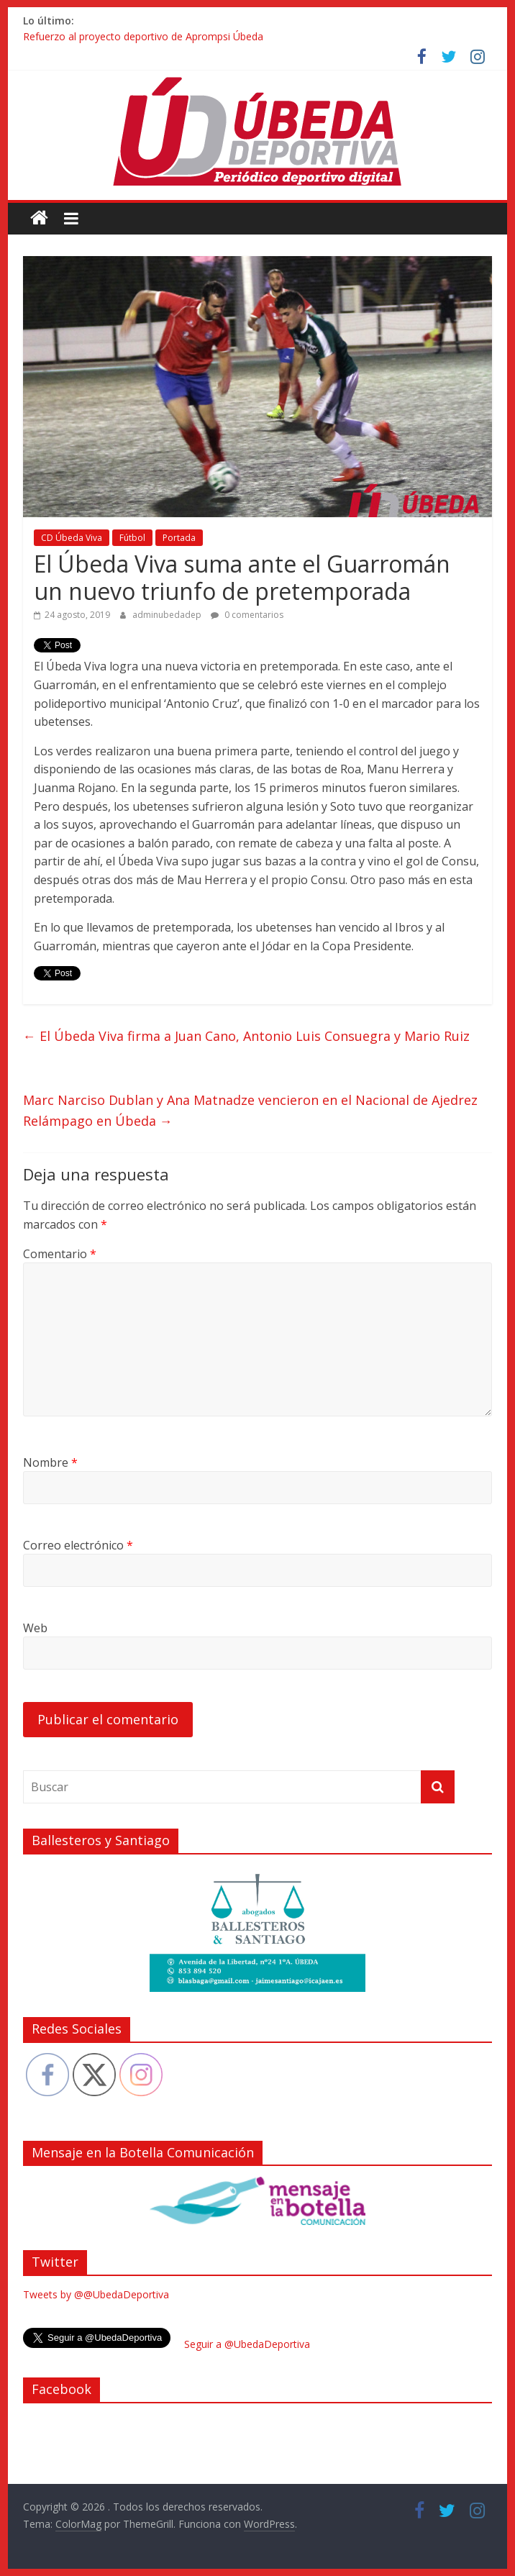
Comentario (59, 1254)
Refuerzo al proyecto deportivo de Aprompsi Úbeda (143, 36)
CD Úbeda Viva (71, 538)
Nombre (50, 1462)
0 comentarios (247, 615)
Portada (179, 538)
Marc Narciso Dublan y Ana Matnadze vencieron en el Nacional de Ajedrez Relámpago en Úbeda (250, 1110)
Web (35, 1628)
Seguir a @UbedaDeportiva (247, 2344)
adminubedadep (168, 615)
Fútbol (132, 538)
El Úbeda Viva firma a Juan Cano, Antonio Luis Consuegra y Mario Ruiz (246, 1035)
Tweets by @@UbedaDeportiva (96, 2294)
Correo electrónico (78, 1545)
